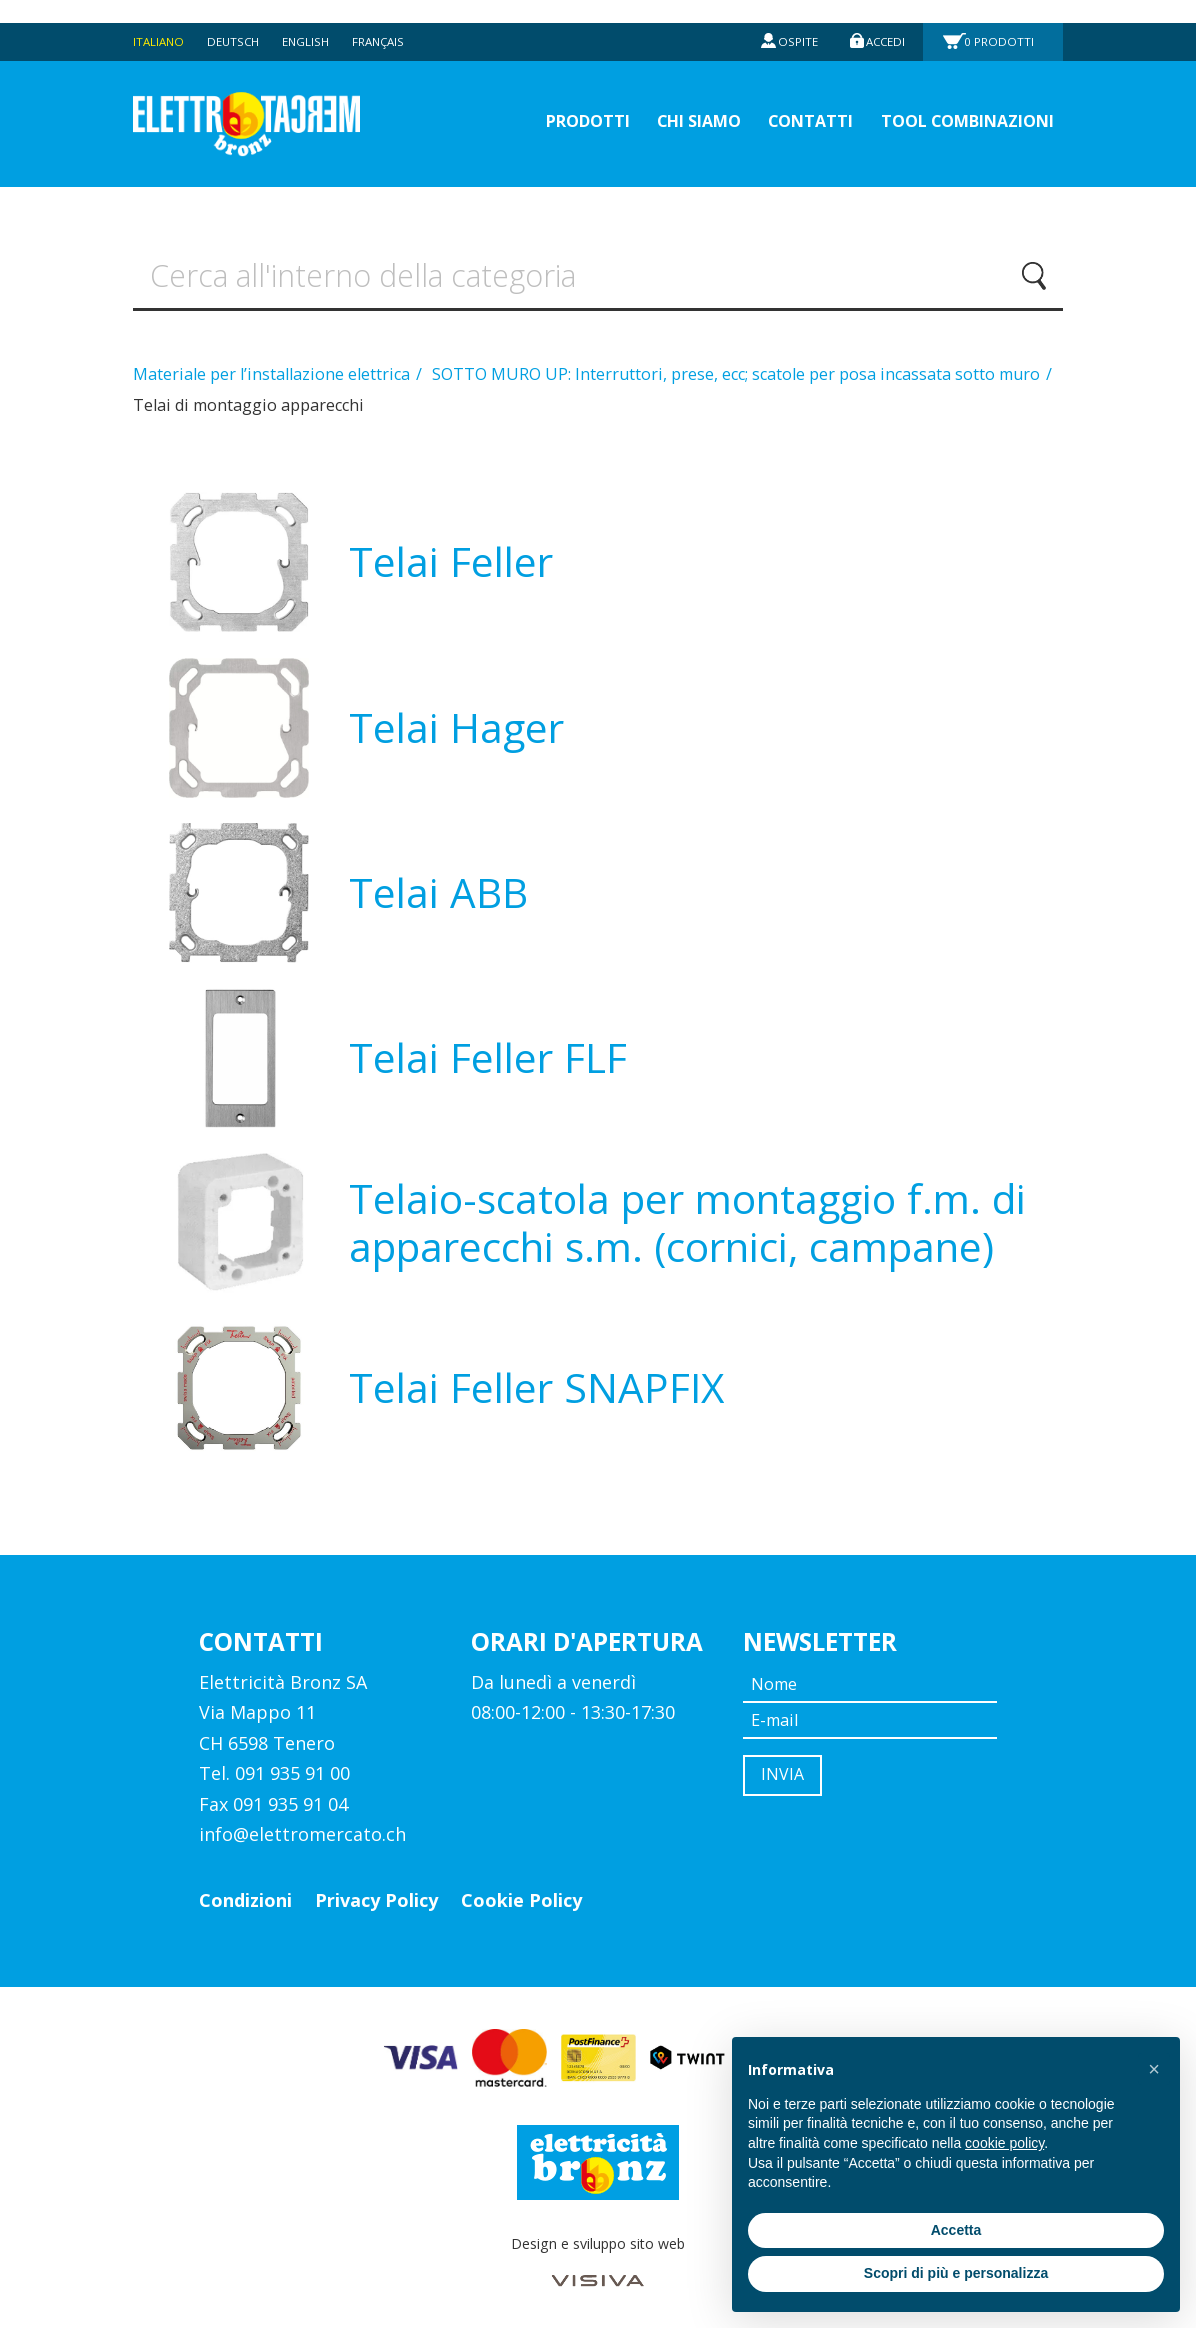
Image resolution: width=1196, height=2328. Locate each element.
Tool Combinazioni (957, 100)
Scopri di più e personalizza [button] (956, 2273)
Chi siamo (663, 100)
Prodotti (1002, 18)
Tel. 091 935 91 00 (274, 1765)
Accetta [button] (956, 2230)
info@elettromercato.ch (302, 1826)
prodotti (540, 100)
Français (389, 18)
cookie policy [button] (1004, 2143)
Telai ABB (438, 884)
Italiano (160, 18)
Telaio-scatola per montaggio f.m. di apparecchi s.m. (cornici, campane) (687, 1214)
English (313, 18)
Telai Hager (456, 719)
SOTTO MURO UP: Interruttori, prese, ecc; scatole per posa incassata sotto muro (738, 366)
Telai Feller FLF (488, 1049)
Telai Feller (451, 553)
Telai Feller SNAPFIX (536, 1379)
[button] (1154, 2069)
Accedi (883, 18)
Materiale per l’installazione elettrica (273, 366)
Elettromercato (269, 101)
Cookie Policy (521, 1892)
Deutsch (238, 18)
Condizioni (245, 1892)
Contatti (785, 100)
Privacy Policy (376, 1892)
